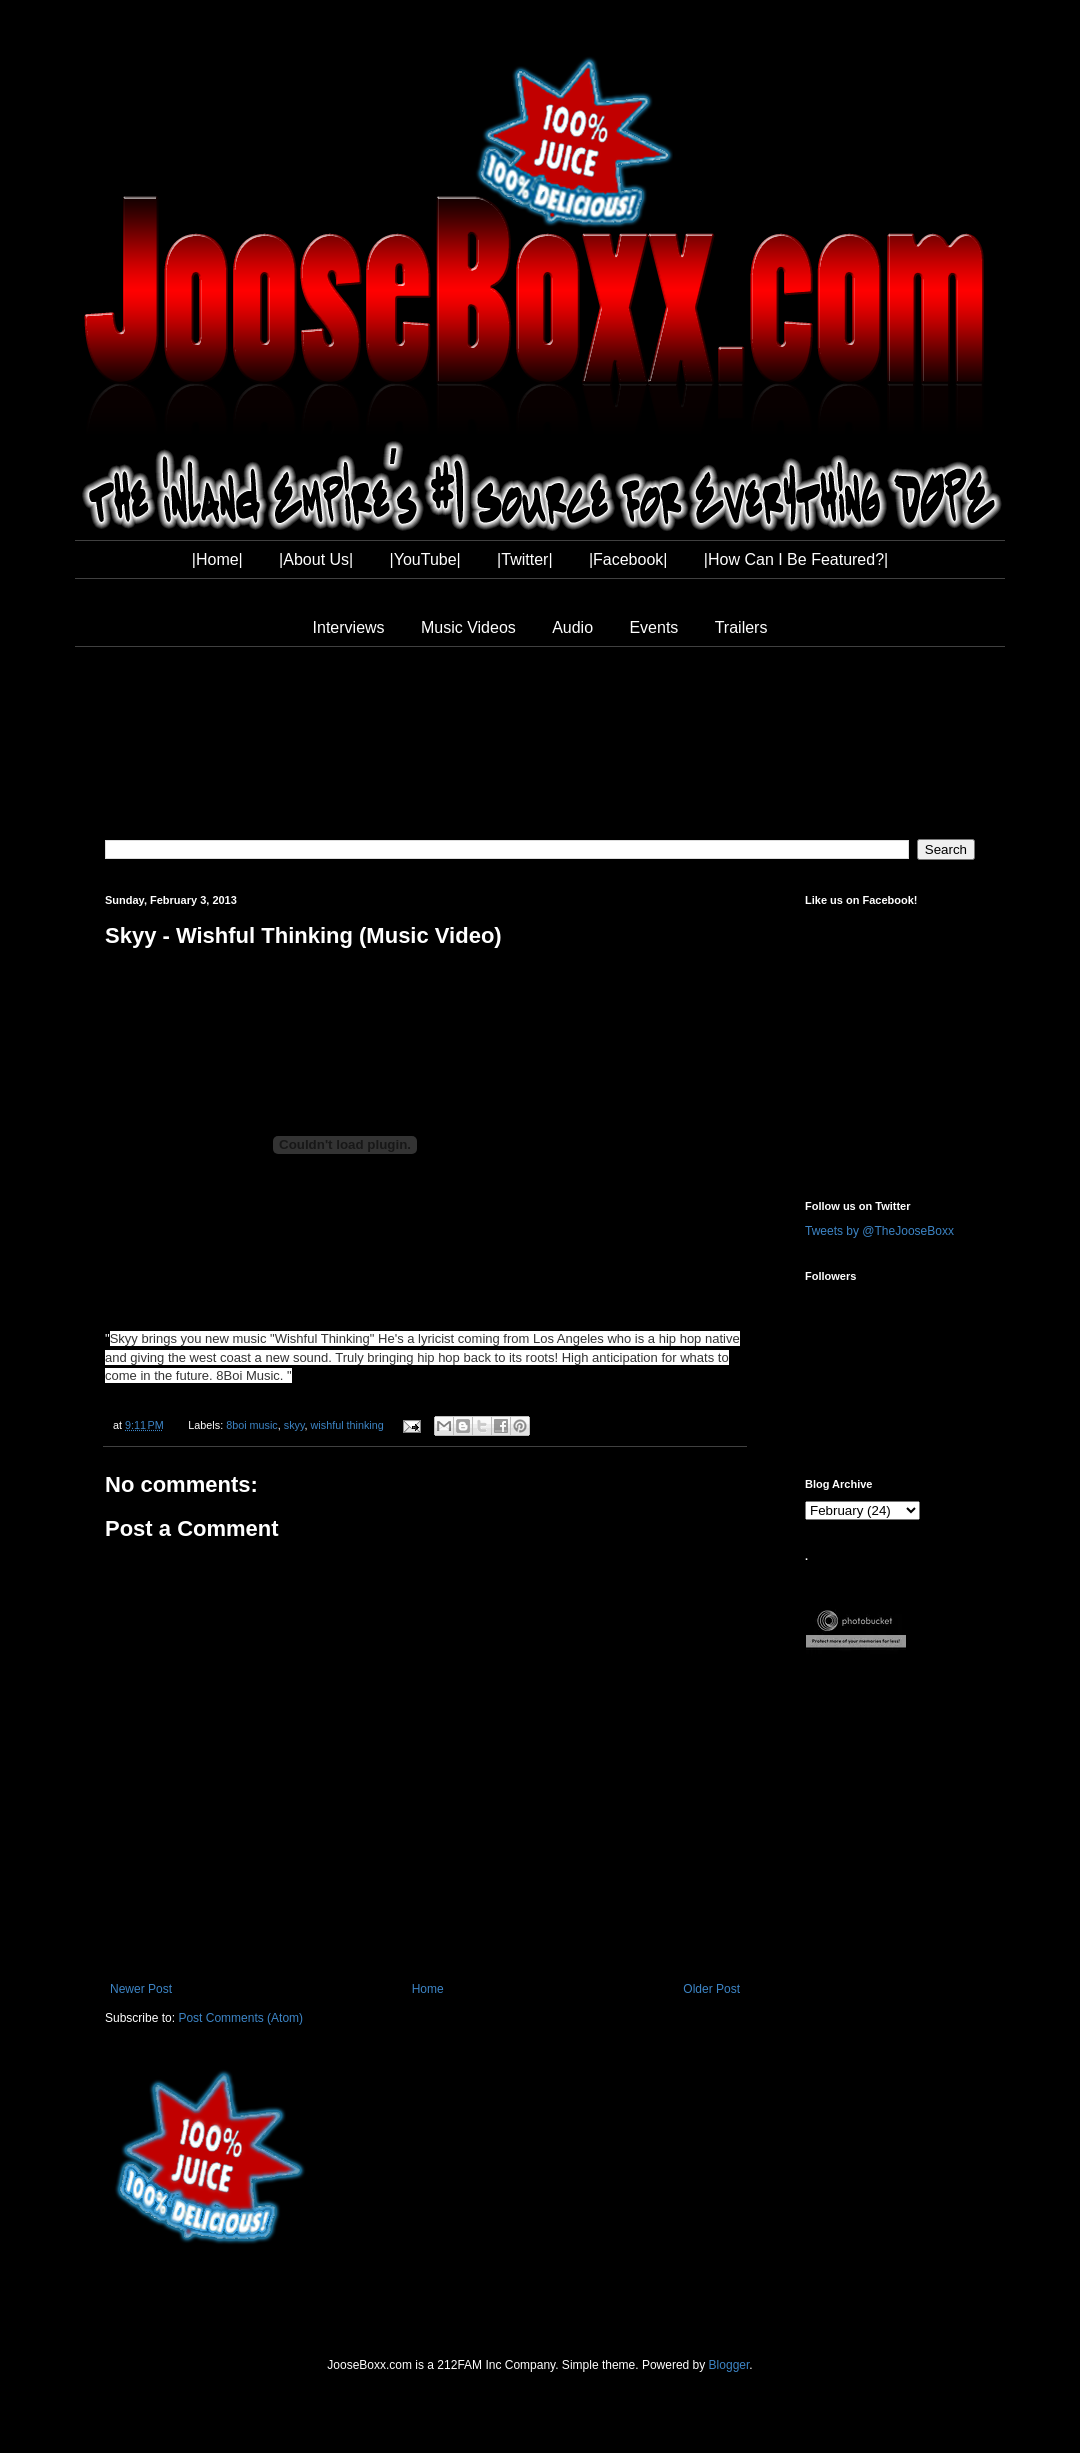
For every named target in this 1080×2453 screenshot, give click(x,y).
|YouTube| (425, 559)
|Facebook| (628, 559)
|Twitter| (524, 559)
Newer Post (141, 1989)
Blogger (729, 2365)
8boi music (252, 1425)
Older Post (711, 1989)
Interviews (349, 627)
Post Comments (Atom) (240, 2018)
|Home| (217, 559)
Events (653, 627)
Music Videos (468, 627)
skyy (294, 1425)
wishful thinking (347, 1425)
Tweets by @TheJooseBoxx (879, 1231)
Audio (572, 627)
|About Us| (316, 559)
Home (428, 1989)
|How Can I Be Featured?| (796, 559)
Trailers (741, 627)
